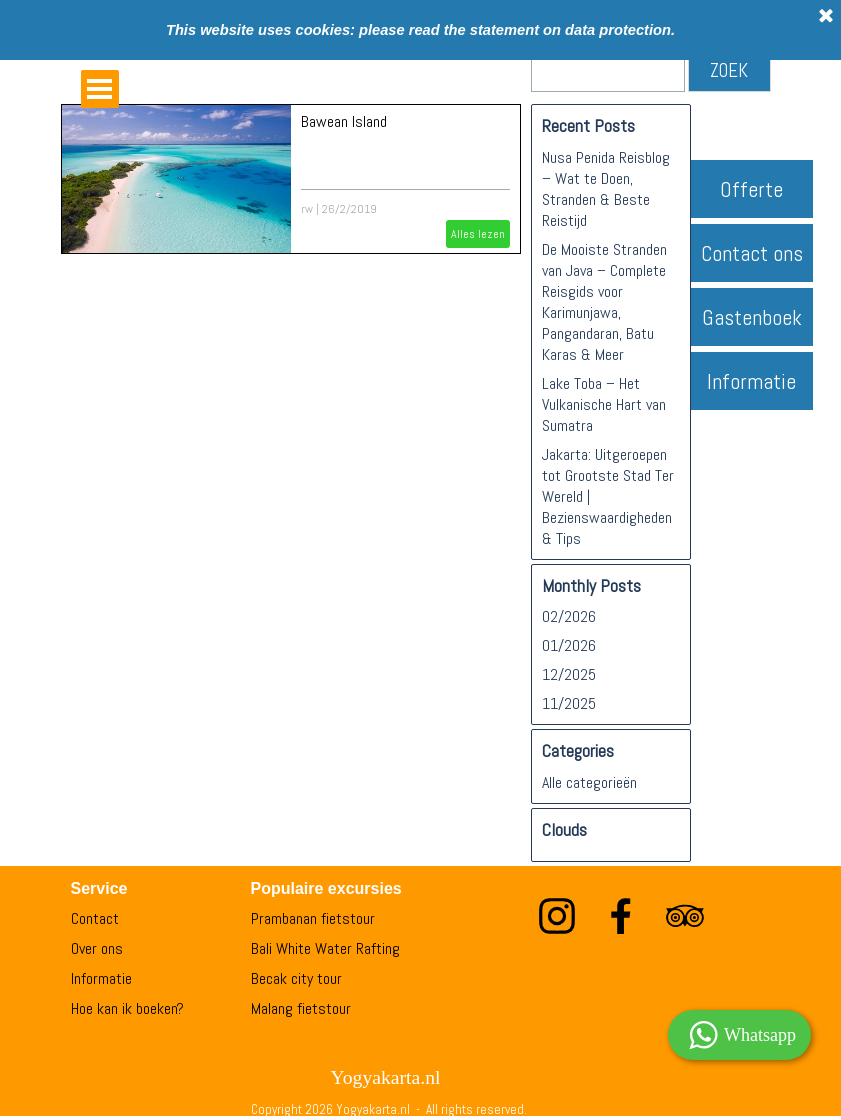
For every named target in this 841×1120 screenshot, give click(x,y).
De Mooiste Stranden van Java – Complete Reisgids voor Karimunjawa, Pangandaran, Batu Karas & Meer (604, 302)
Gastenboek (752, 317)
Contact (95, 918)
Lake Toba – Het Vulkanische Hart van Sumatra (604, 404)
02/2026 (569, 616)
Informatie (751, 381)
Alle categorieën (589, 782)
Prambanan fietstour (313, 918)
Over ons (97, 948)
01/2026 (569, 645)
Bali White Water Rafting (325, 948)
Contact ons (752, 253)
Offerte (751, 189)
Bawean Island (344, 121)
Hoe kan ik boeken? (127, 1008)
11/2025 (569, 703)
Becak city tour (296, 978)
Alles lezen (478, 234)
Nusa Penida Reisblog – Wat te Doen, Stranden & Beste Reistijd (606, 189)
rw (307, 209)
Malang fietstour (301, 1008)
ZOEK (729, 71)
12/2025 (569, 674)
